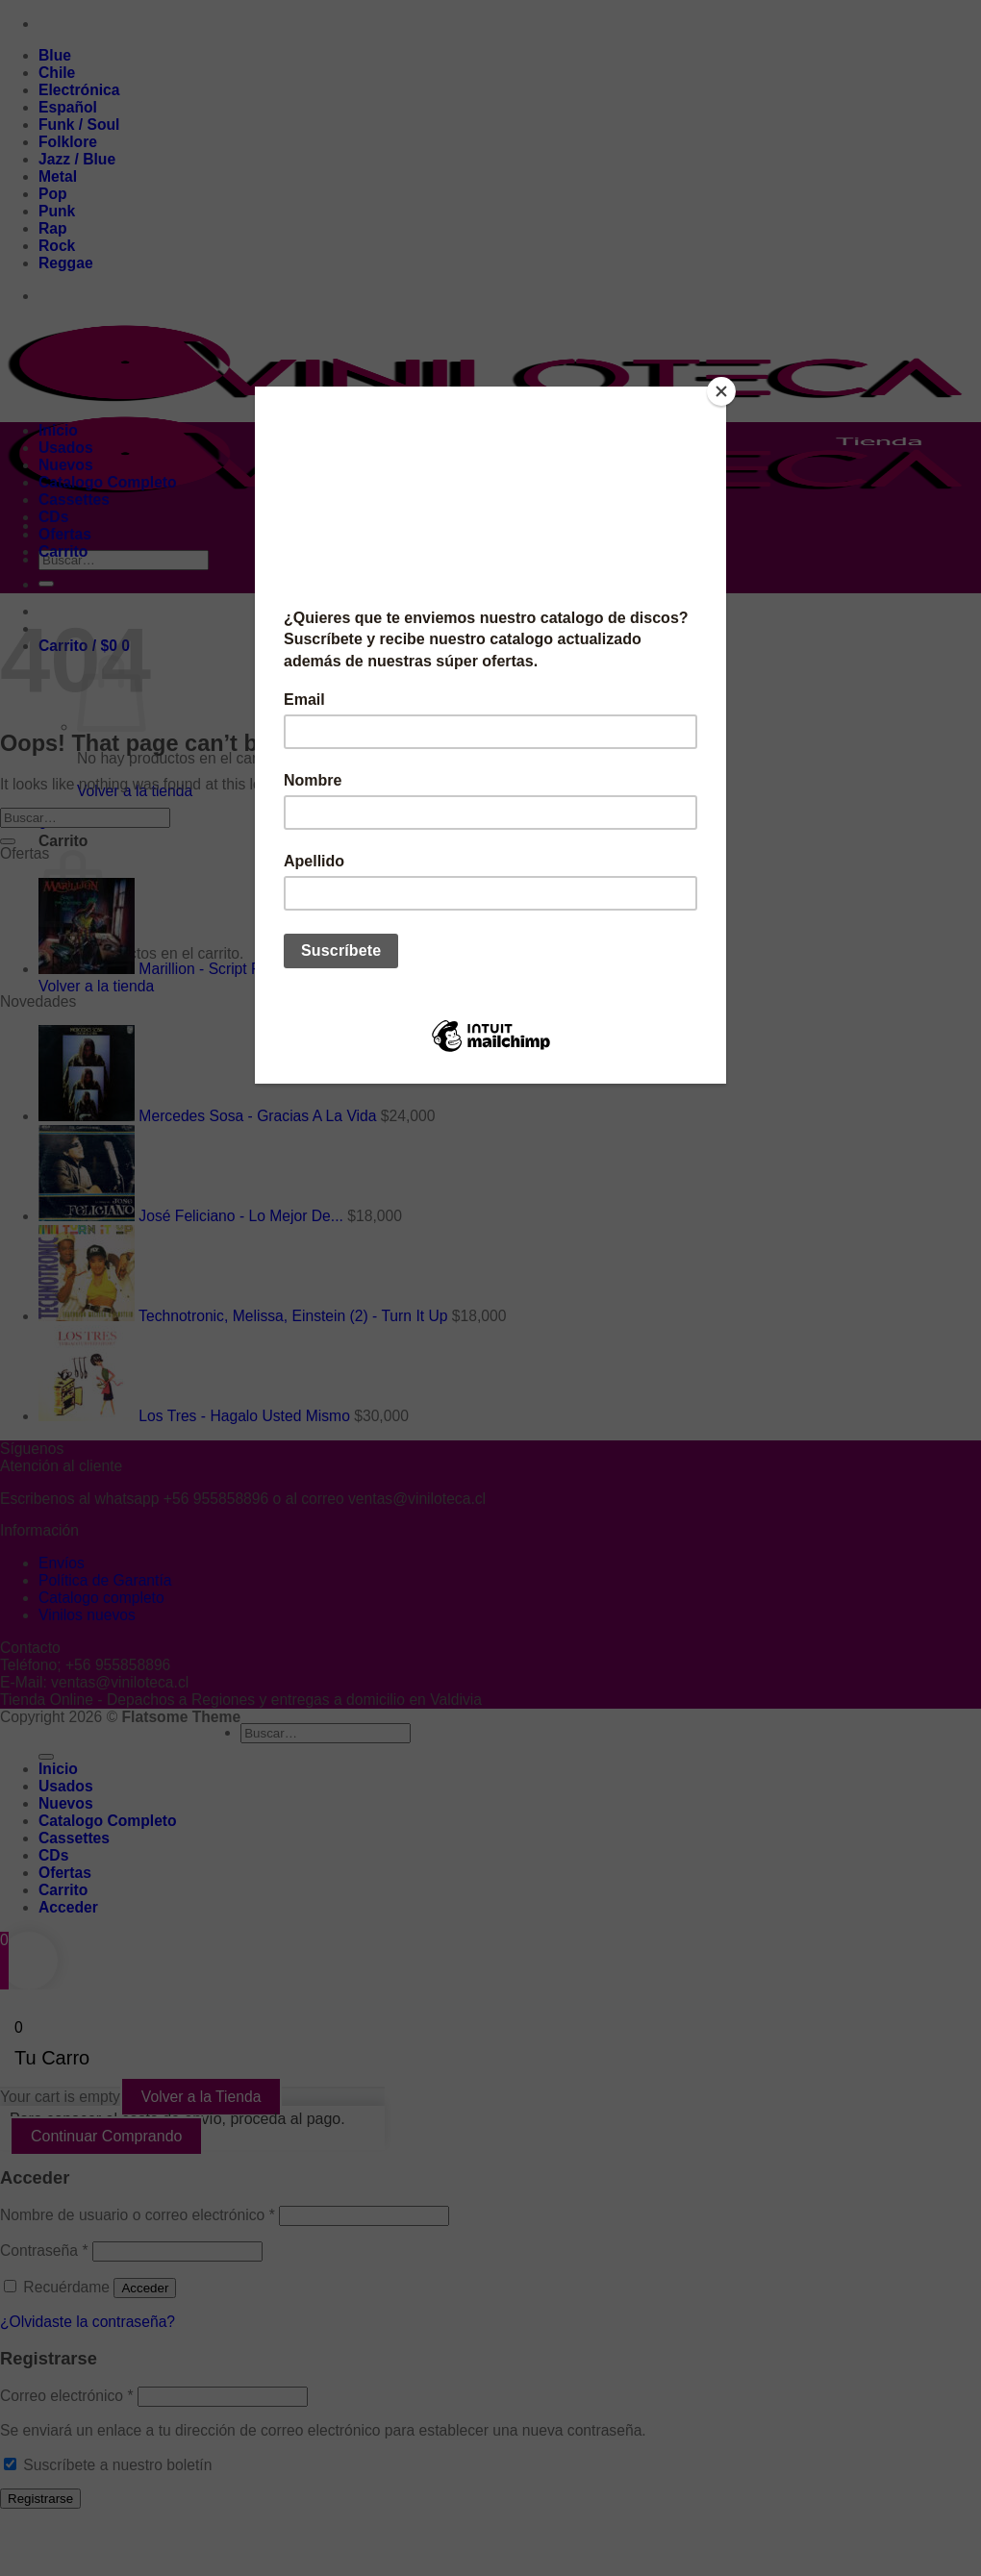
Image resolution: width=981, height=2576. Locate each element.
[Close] (721, 391)
